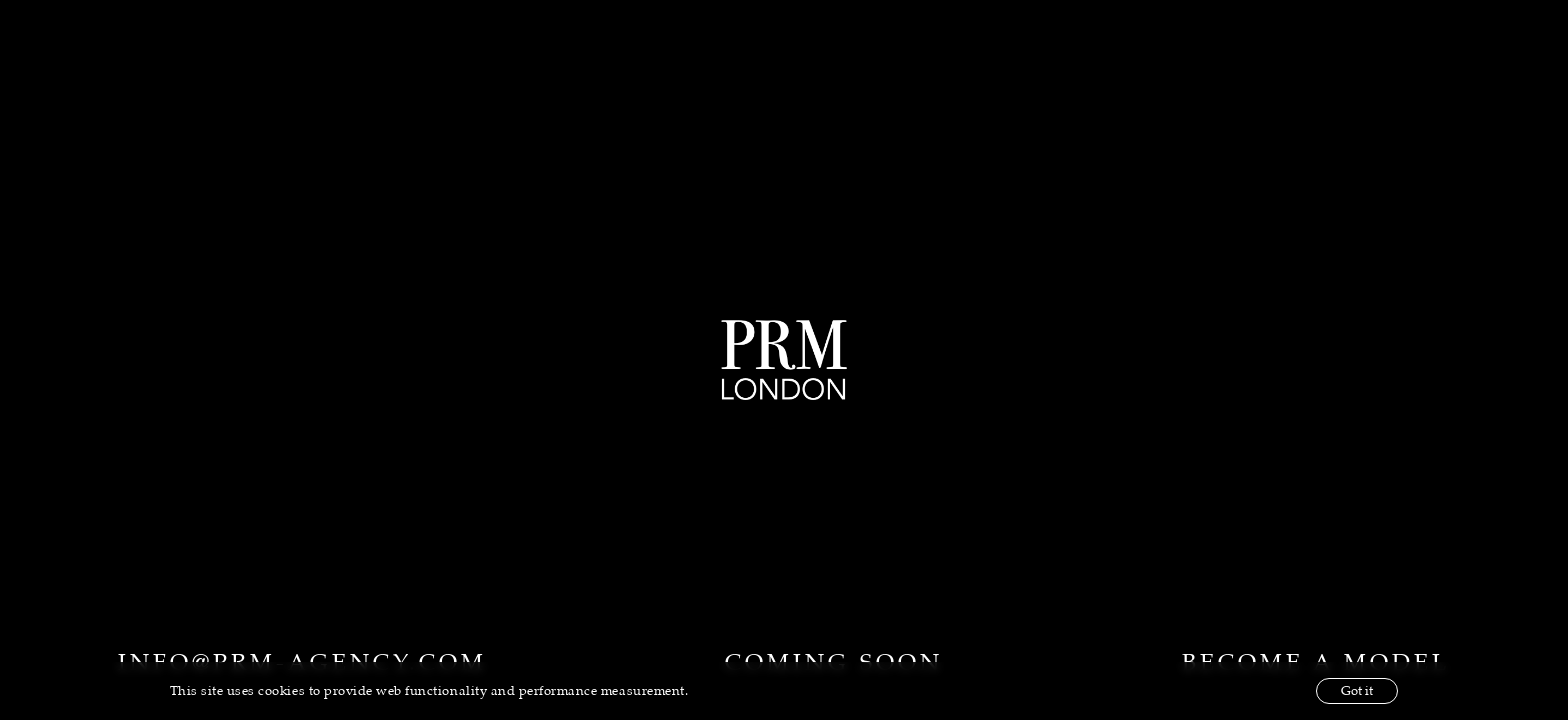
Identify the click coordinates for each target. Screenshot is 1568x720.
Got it (1357, 691)
